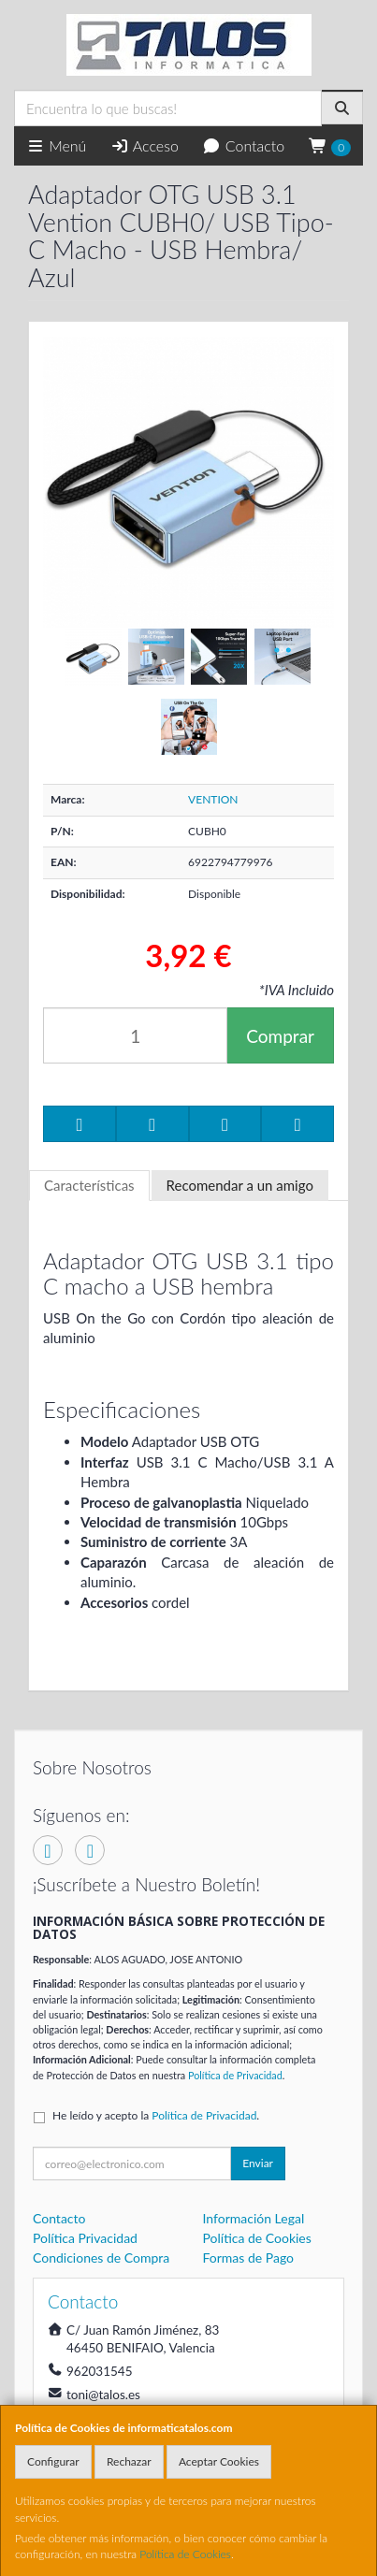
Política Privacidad (85, 2238)
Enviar (257, 2163)
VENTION (213, 799)
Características (89, 1185)
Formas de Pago (249, 2257)
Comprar (280, 1036)
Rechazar (129, 2461)
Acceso (144, 145)
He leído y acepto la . (155, 2115)
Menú (56, 145)
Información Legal (254, 2218)
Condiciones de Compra (101, 2257)
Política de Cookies (185, 2554)
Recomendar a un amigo (240, 1185)
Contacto (243, 145)
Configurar (53, 2461)
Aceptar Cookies (219, 2461)
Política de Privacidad (235, 2075)
